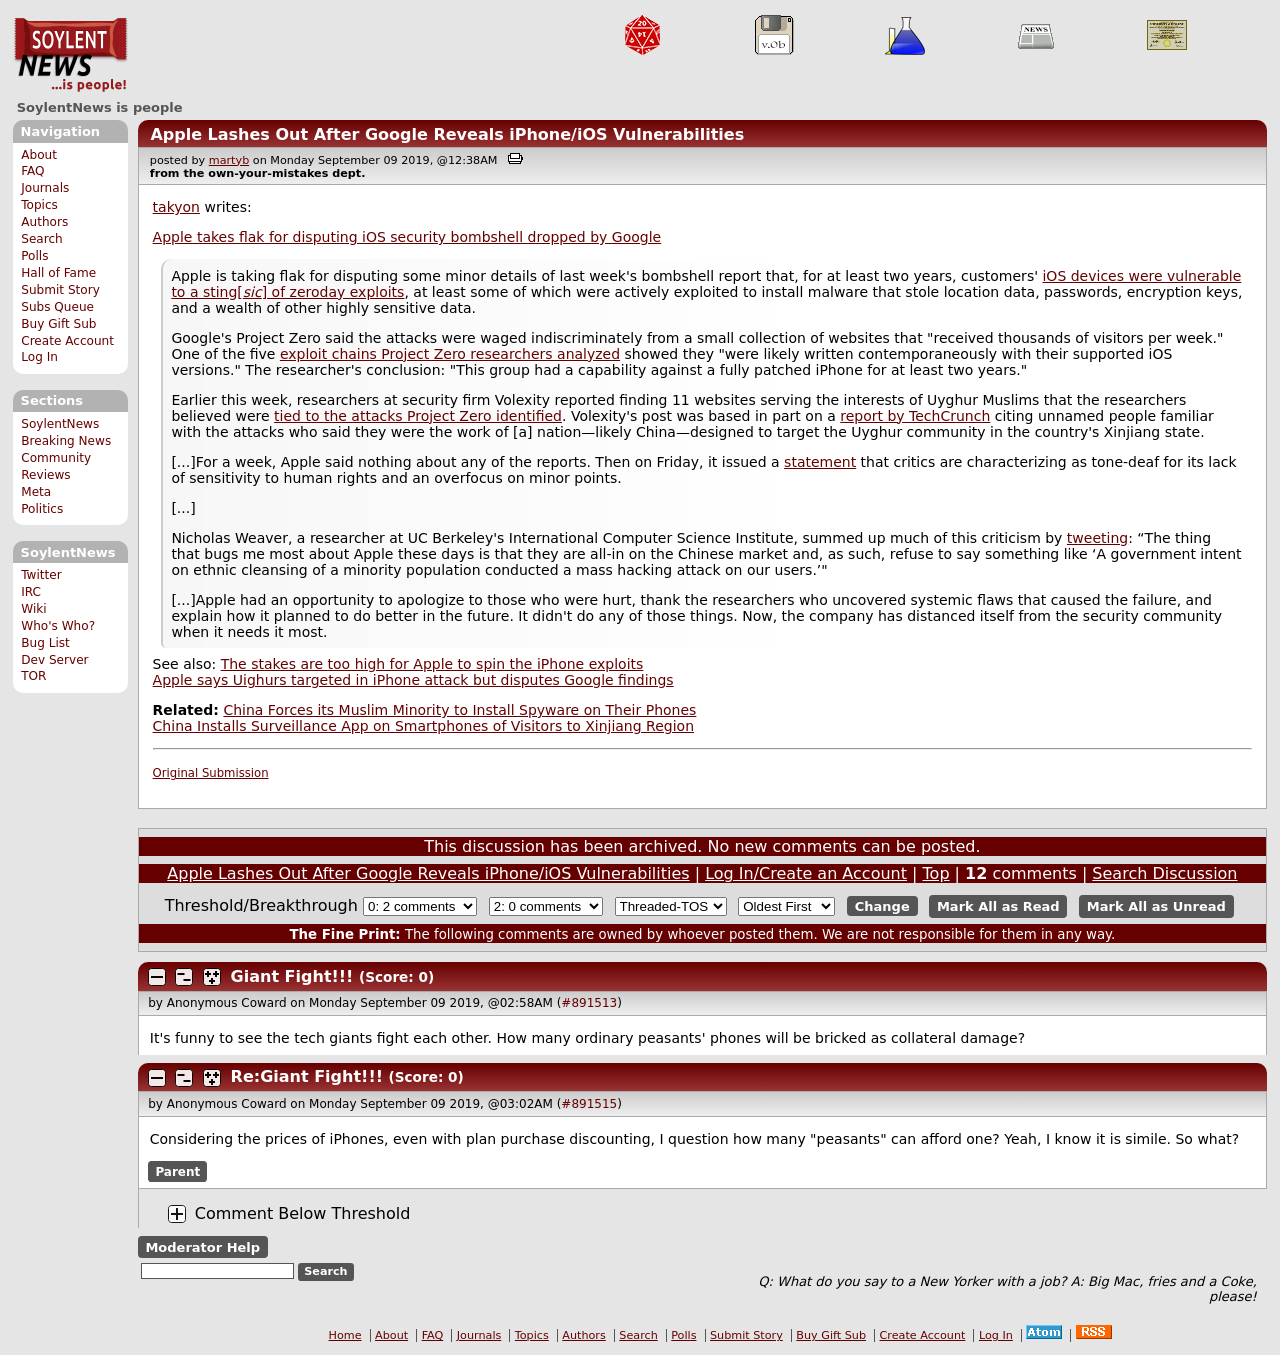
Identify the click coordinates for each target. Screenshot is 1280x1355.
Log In (39, 357)
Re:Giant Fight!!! (307, 1076)
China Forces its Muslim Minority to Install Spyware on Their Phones (459, 710)
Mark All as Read (998, 906)
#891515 (589, 1104)
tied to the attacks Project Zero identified (418, 416)
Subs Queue (57, 307)
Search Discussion (1164, 873)
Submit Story (60, 290)
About (39, 155)
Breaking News (66, 441)
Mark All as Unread (1156, 906)
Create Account (67, 341)
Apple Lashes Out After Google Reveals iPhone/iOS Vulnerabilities (447, 134)
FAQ (32, 171)
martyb (229, 160)
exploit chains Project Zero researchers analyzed (450, 354)
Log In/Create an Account (806, 873)
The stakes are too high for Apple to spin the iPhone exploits (432, 664)
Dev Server (54, 660)
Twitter (41, 575)
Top (936, 873)
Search (42, 239)
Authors (44, 222)
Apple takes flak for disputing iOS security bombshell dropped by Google (407, 237)
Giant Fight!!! (292, 976)
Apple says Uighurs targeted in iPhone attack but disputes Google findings (413, 680)
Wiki (33, 609)
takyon (176, 207)
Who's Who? (58, 626)
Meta (36, 492)
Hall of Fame (58, 273)
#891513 (589, 1003)
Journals (45, 188)
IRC (31, 592)
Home (345, 1335)
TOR (33, 676)
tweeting (1097, 538)
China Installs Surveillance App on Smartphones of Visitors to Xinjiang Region (423, 726)
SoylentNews (70, 55)
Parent (177, 1172)
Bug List (45, 643)
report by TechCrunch (915, 416)
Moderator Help (202, 1246)
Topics (39, 205)
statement (820, 462)
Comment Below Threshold (303, 1213)
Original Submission (211, 773)
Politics (42, 509)
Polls (34, 256)
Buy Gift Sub (58, 324)
